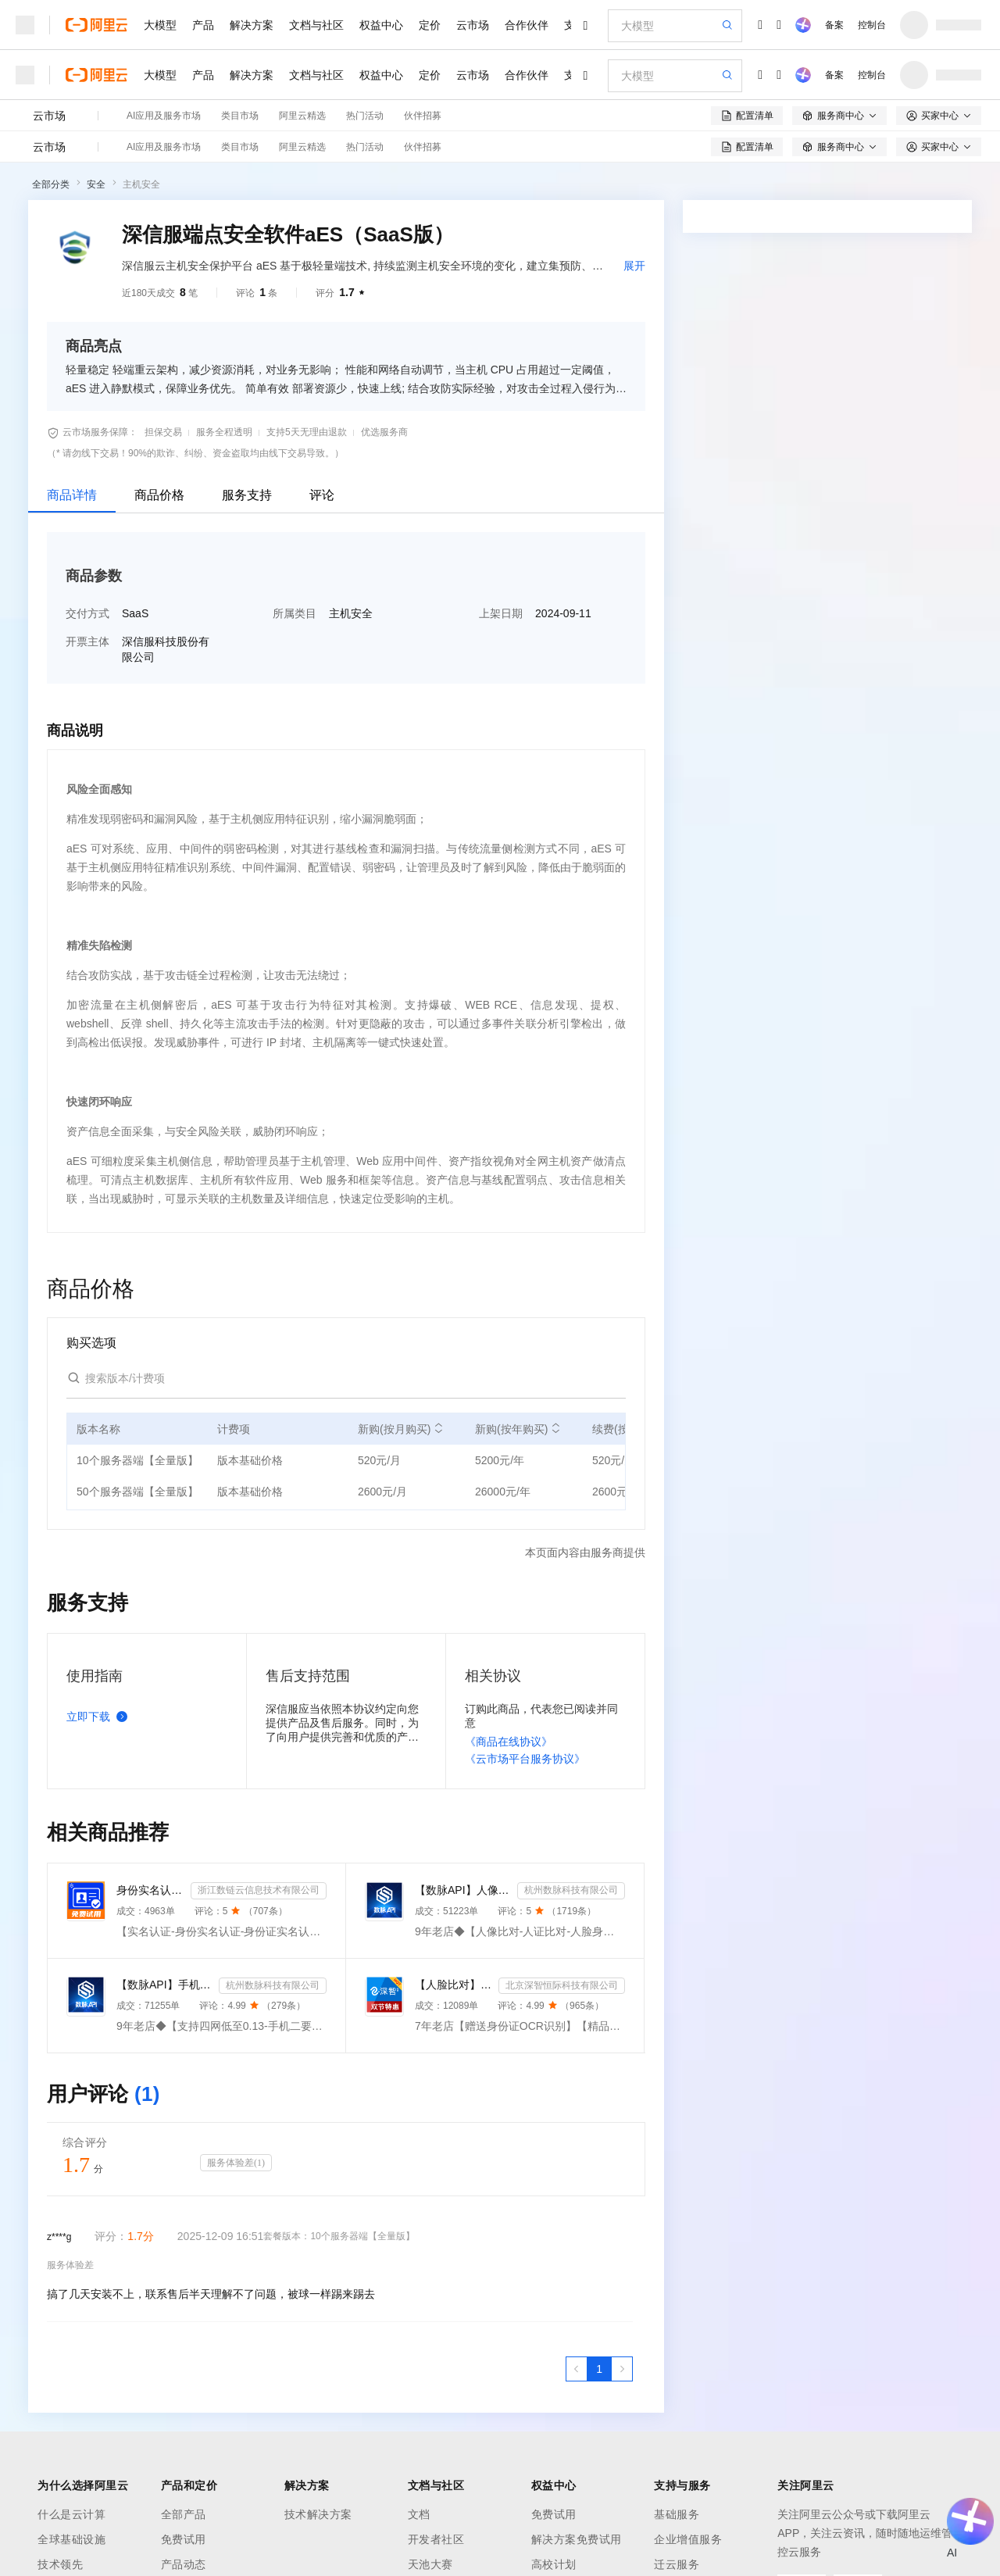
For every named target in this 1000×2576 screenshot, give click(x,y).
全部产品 (183, 2514)
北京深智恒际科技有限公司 (561, 1985)
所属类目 (294, 613)
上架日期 (501, 613)
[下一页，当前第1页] (622, 2368)
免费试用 (183, 2539)
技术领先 (60, 2564)
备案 (834, 25)
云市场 (472, 25)
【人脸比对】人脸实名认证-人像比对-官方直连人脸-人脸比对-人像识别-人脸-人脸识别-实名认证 (453, 1984)
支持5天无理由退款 (306, 432)
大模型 (160, 25)
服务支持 (247, 495)
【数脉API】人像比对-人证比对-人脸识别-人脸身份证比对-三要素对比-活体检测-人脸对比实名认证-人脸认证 (463, 1890)
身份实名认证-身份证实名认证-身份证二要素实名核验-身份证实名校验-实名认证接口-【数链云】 (150, 1890)
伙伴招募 (422, 115)
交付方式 (87, 613)
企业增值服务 (688, 2539)
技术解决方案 (318, 2514)
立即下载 (100, 1716)
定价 (430, 25)
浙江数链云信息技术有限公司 (259, 1890)
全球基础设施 (71, 2539)
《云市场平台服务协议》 (525, 1758)
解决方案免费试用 (576, 2539)
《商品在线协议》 (508, 1741)
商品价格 (159, 495)
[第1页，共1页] (599, 2368)
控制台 (872, 25)
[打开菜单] (25, 25)
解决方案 (251, 25)
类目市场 (240, 115)
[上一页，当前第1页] (577, 2368)
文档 (419, 2514)
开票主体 (87, 641)
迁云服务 (676, 2564)
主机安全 (141, 184)
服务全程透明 (224, 432)
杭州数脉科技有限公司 (571, 1890)
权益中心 (381, 25)
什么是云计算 (71, 2514)
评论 (321, 495)
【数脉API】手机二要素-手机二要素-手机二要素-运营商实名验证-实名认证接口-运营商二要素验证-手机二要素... (164, 1984)
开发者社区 (436, 2539)
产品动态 (183, 2564)
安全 (96, 184)
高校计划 (554, 2564)
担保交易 (163, 432)
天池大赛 (430, 2564)
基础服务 (676, 2514)
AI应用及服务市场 (164, 115)
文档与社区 (316, 25)
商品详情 (72, 495)
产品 (203, 25)
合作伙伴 (526, 25)
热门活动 (365, 115)
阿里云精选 (302, 115)
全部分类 (51, 184)
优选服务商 (384, 432)
